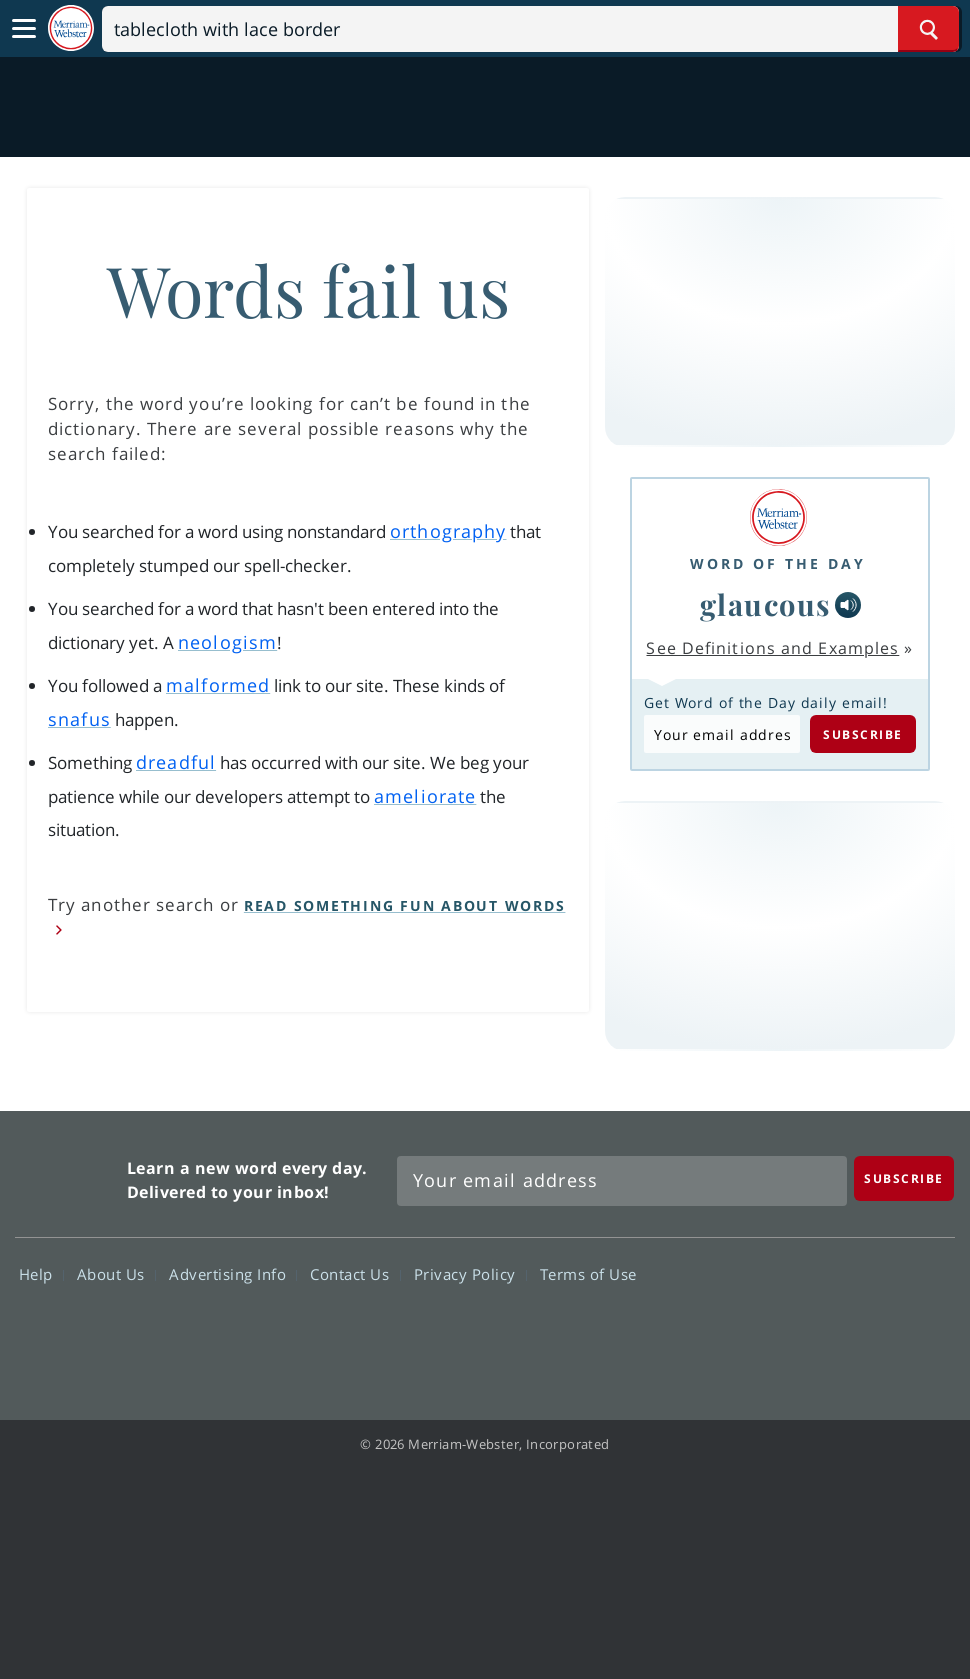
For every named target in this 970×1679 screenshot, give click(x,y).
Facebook (700, 1332)
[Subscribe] (904, 1178)
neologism (227, 642)
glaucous (765, 604)
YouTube (844, 1332)
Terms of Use (588, 1274)
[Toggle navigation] (24, 29)
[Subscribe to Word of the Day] (722, 734)
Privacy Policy (470, 1274)
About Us (116, 1274)
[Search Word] (928, 29)
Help (41, 1274)
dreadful (176, 762)
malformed (218, 685)
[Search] (530, 29)
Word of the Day (778, 563)
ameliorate (425, 796)
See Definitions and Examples (772, 648)
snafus (79, 719)
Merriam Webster (68, 1175)
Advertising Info (233, 1274)
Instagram (916, 1332)
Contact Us (355, 1274)
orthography (448, 531)
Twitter (772, 1332)
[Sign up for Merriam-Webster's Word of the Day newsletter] (622, 1181)
